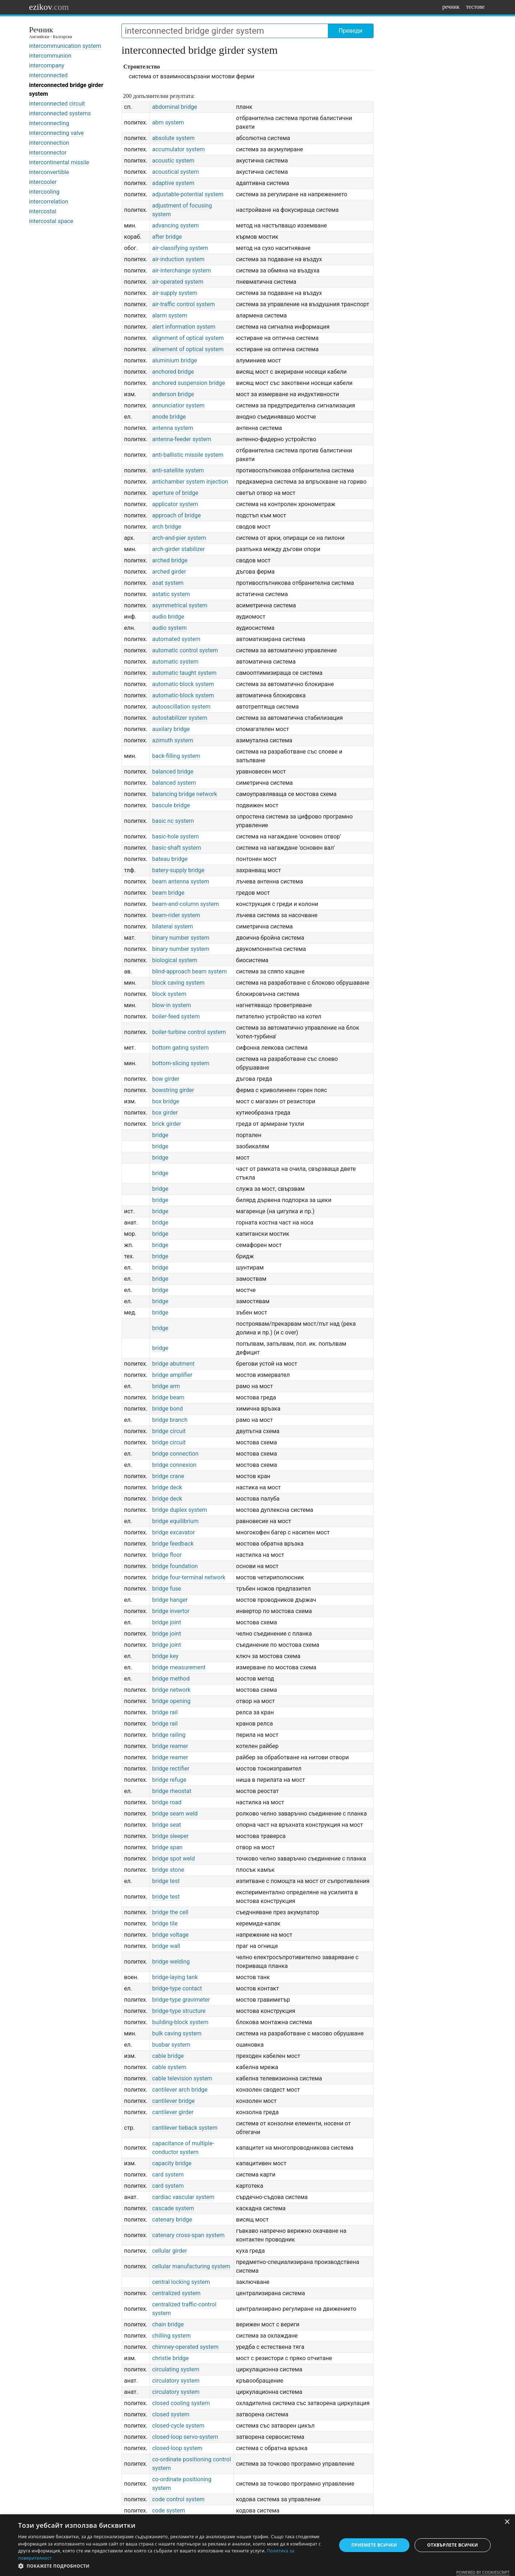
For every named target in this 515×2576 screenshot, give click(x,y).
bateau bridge (170, 859)
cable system (169, 2067)
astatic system (171, 594)
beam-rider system (176, 915)
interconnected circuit (57, 103)
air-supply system (174, 293)
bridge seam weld (175, 1813)
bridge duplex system (179, 1509)
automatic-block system (183, 684)
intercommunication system (65, 45)
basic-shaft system (176, 847)
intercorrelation (48, 201)
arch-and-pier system (179, 537)
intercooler (43, 182)
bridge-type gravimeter (181, 1999)
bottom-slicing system (180, 1063)
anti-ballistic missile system (187, 454)
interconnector (47, 152)
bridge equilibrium (175, 1521)
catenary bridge (172, 2219)
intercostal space (51, 221)
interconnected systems (60, 113)
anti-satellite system (178, 470)
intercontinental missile (59, 162)
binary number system (180, 937)
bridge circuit (169, 1431)
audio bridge (168, 616)
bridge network (171, 1689)
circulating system (175, 2369)
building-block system (180, 2022)
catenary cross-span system (188, 2235)
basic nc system (173, 820)
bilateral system (172, 926)
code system (168, 2510)
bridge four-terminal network (188, 1577)
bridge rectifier (170, 1768)
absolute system (173, 138)
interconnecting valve (56, 133)
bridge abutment (173, 1363)
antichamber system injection (190, 481)
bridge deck (167, 1487)
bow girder (165, 1078)
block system (169, 993)
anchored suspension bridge (188, 383)
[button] (172, 2566)
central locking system (181, 2281)
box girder (165, 1112)
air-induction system (178, 259)
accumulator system (178, 149)
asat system (168, 582)
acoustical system (175, 171)
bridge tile (164, 1923)
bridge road (166, 1802)
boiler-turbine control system (189, 1032)
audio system (169, 627)
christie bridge (170, 2358)
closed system (170, 2414)
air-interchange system (181, 270)
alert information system (183, 326)
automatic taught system (184, 672)
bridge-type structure (178, 2010)
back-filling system (176, 755)
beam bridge (168, 892)
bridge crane (168, 1476)
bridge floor (167, 1554)
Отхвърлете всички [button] (452, 2545)
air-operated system (177, 281)
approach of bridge (176, 515)
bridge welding (171, 1961)
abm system (168, 122)
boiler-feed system (175, 1016)
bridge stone (168, 1869)
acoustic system (173, 160)
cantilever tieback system (184, 2127)
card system (168, 2174)
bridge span (167, 1847)
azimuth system (172, 740)
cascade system (173, 2208)
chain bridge (168, 2324)
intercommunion (50, 55)
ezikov (49, 7)
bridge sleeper (170, 1836)
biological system (174, 960)
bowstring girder (173, 1090)
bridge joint (166, 1622)
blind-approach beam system (189, 971)
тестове (475, 7)
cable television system (182, 2078)
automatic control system (185, 650)
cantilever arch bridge (179, 2089)
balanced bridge (172, 771)
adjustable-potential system (187, 194)
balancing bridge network (184, 794)
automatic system (175, 661)
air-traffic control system (183, 304)
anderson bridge (173, 394)
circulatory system (175, 2380)
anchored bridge (173, 371)
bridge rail (164, 1712)
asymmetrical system (179, 605)
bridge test (166, 1881)
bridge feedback (172, 1543)
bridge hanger (170, 1599)
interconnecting (49, 123)
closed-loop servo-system (185, 2436)
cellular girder (169, 2250)
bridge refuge (169, 1779)
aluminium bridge (174, 360)
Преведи (350, 30)
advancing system (175, 225)
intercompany (46, 65)
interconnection (49, 142)
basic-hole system (175, 836)
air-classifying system (180, 248)
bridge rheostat (171, 1791)
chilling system (171, 2335)
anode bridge (169, 416)
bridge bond (167, 1408)
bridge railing (168, 1734)
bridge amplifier (172, 1374)
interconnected (48, 75)
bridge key (165, 1656)
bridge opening (171, 1701)
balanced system (174, 782)
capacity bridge (171, 2163)
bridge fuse (166, 1588)
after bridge (167, 236)
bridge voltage (170, 1934)
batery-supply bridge (178, 870)
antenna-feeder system (181, 439)
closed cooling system (181, 2403)
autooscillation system (181, 706)
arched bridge (169, 560)
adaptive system (173, 183)
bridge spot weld (173, 1858)
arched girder (169, 571)
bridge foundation (175, 1566)
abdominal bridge (174, 106)
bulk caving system (176, 2033)
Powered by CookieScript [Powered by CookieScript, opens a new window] (483, 2572)
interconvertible (49, 172)
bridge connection (175, 1453)
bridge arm (166, 1386)
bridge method (170, 1678)
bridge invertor (170, 1611)
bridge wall (166, 1946)
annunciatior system (178, 405)
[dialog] (257, 2545)
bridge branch (170, 1419)
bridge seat (166, 1824)
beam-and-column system (185, 904)
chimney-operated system (185, 2346)
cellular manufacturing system (191, 2266)
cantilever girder (172, 2112)
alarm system (169, 315)
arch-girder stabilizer (178, 549)
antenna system (172, 427)
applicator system (175, 504)
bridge (160, 1135)
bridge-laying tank (175, 1977)
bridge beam (168, 1397)
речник (451, 7)
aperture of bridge (175, 492)
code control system (178, 2499)
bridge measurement (178, 1667)
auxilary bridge (171, 729)
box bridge (165, 1101)
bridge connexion (174, 1464)
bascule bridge (171, 805)
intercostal (42, 211)
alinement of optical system (187, 349)
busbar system (171, 2044)
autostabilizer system (179, 717)
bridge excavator (173, 1532)
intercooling (44, 191)
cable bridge (168, 2055)
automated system (176, 639)
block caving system (178, 982)
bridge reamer (170, 1746)
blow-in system (171, 1005)
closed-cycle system (178, 2425)
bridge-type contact (177, 1988)
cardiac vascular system (183, 2197)
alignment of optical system (188, 338)
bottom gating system (180, 1047)
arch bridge (166, 526)
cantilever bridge (173, 2100)
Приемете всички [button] (374, 2545)
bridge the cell (170, 1912)
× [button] (507, 2522)
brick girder (166, 1123)
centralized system (176, 2293)
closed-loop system (177, 2448)
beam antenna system (180, 881)
